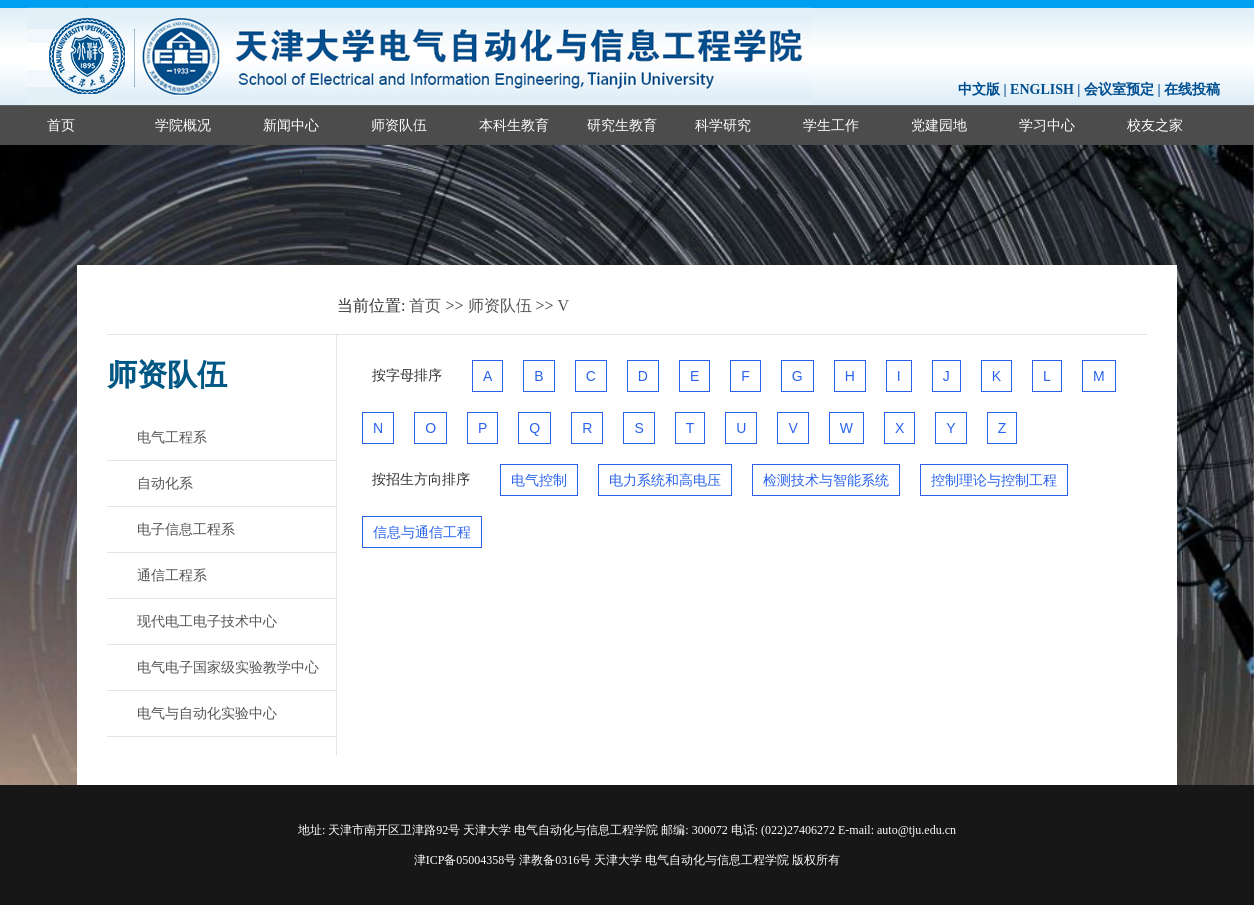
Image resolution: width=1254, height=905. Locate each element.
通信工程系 (172, 575)
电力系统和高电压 (665, 480)
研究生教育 (622, 125)
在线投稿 (1192, 89)
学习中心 (1047, 125)
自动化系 (165, 483)
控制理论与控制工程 (994, 480)
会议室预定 (1119, 89)
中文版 (979, 89)
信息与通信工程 (422, 532)
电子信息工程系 (186, 529)
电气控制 (539, 480)
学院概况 (183, 125)
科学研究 (723, 125)
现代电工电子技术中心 (207, 621)
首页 (61, 125)
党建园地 (939, 125)
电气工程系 (172, 437)
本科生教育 (514, 125)
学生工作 (831, 125)
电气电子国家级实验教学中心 (228, 667)
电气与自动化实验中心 (207, 713)
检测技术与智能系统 (826, 480)
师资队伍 (399, 125)
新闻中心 (291, 125)
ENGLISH (1042, 89)
